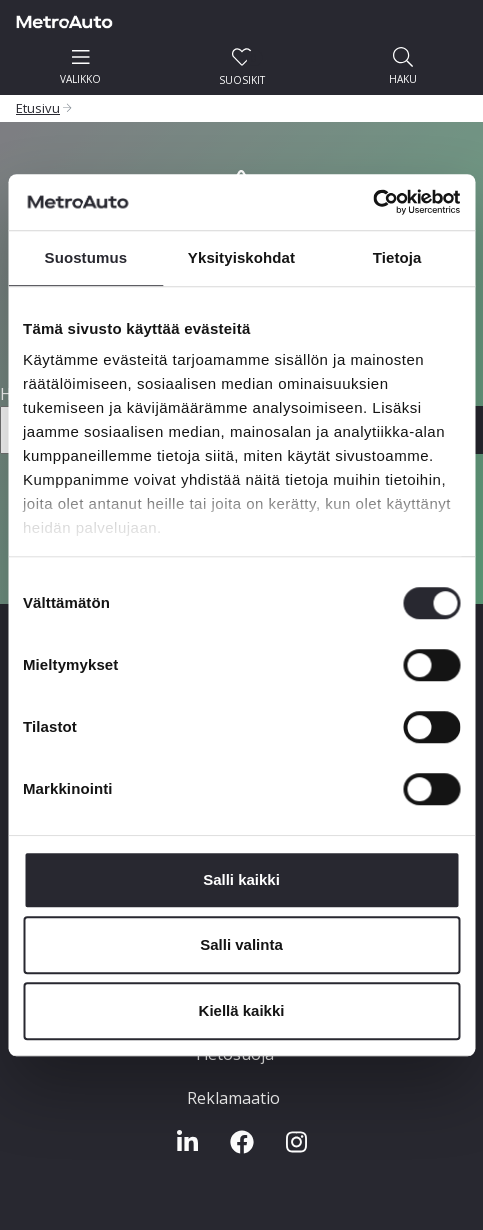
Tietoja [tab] (397, 257)
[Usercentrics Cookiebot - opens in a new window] (372, 202)
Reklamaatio (233, 1098)
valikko (80, 66)
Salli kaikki (241, 879)
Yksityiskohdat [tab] (241, 257)
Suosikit (242, 67)
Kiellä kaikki (242, 1010)
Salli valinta (241, 944)
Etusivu (38, 108)
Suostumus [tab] (86, 257)
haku (403, 66)
